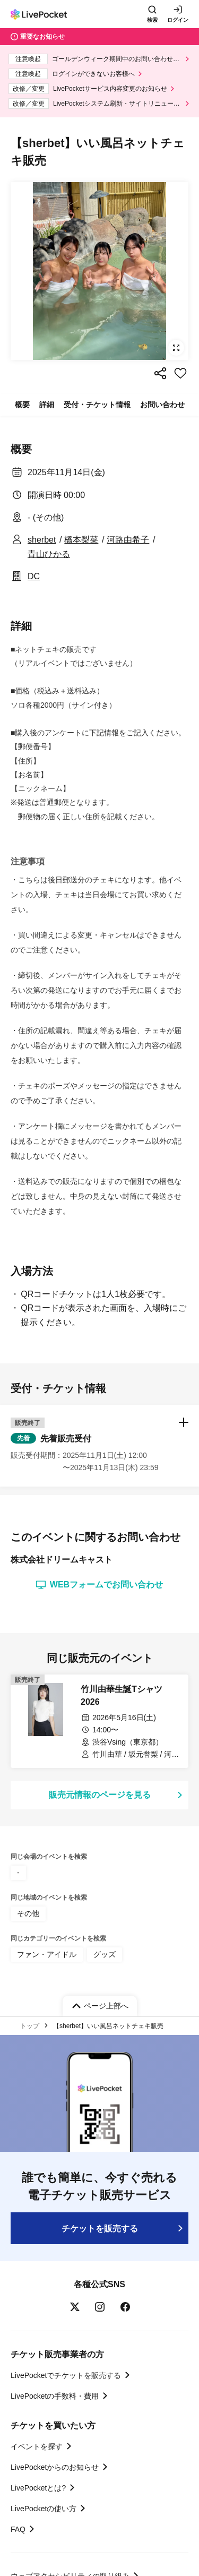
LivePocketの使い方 (43, 2508)
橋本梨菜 (81, 539)
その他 (28, 1913)
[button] (99, 1446)
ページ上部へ (106, 2006)
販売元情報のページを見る (100, 1794)
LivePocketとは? (38, 2488)
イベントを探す (37, 2446)
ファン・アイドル (46, 1954)
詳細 (46, 404)
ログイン (177, 20)
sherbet (42, 539)
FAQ (18, 2529)
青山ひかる (49, 554)
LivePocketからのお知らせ (55, 2467)
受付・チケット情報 (97, 404)
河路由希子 (128, 539)
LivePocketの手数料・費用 (55, 2396)
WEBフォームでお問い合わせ (99, 1585)
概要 (22, 404)
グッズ (104, 1954)
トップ (29, 2026)
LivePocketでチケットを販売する (66, 2375)
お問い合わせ (162, 404)
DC (34, 576)
